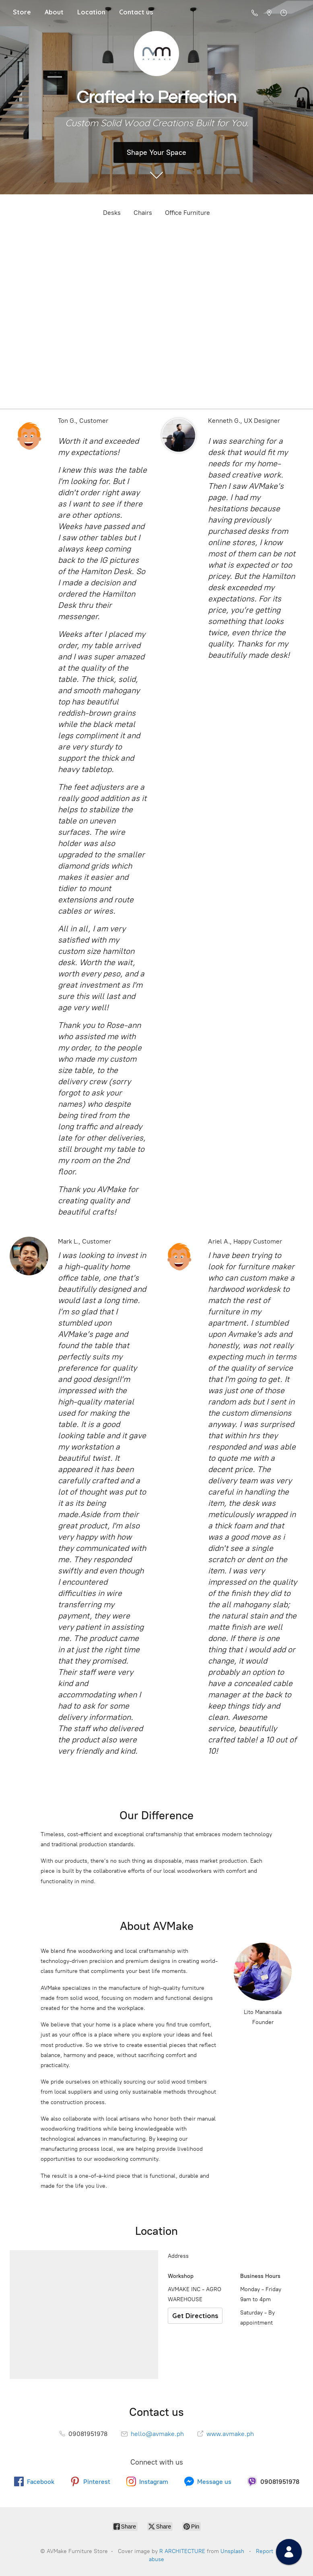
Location (91, 12)
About (54, 12)
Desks (112, 212)
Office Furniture (187, 212)
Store (22, 12)
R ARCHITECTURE (182, 2551)
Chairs (143, 212)
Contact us (136, 12)
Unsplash (232, 2551)
